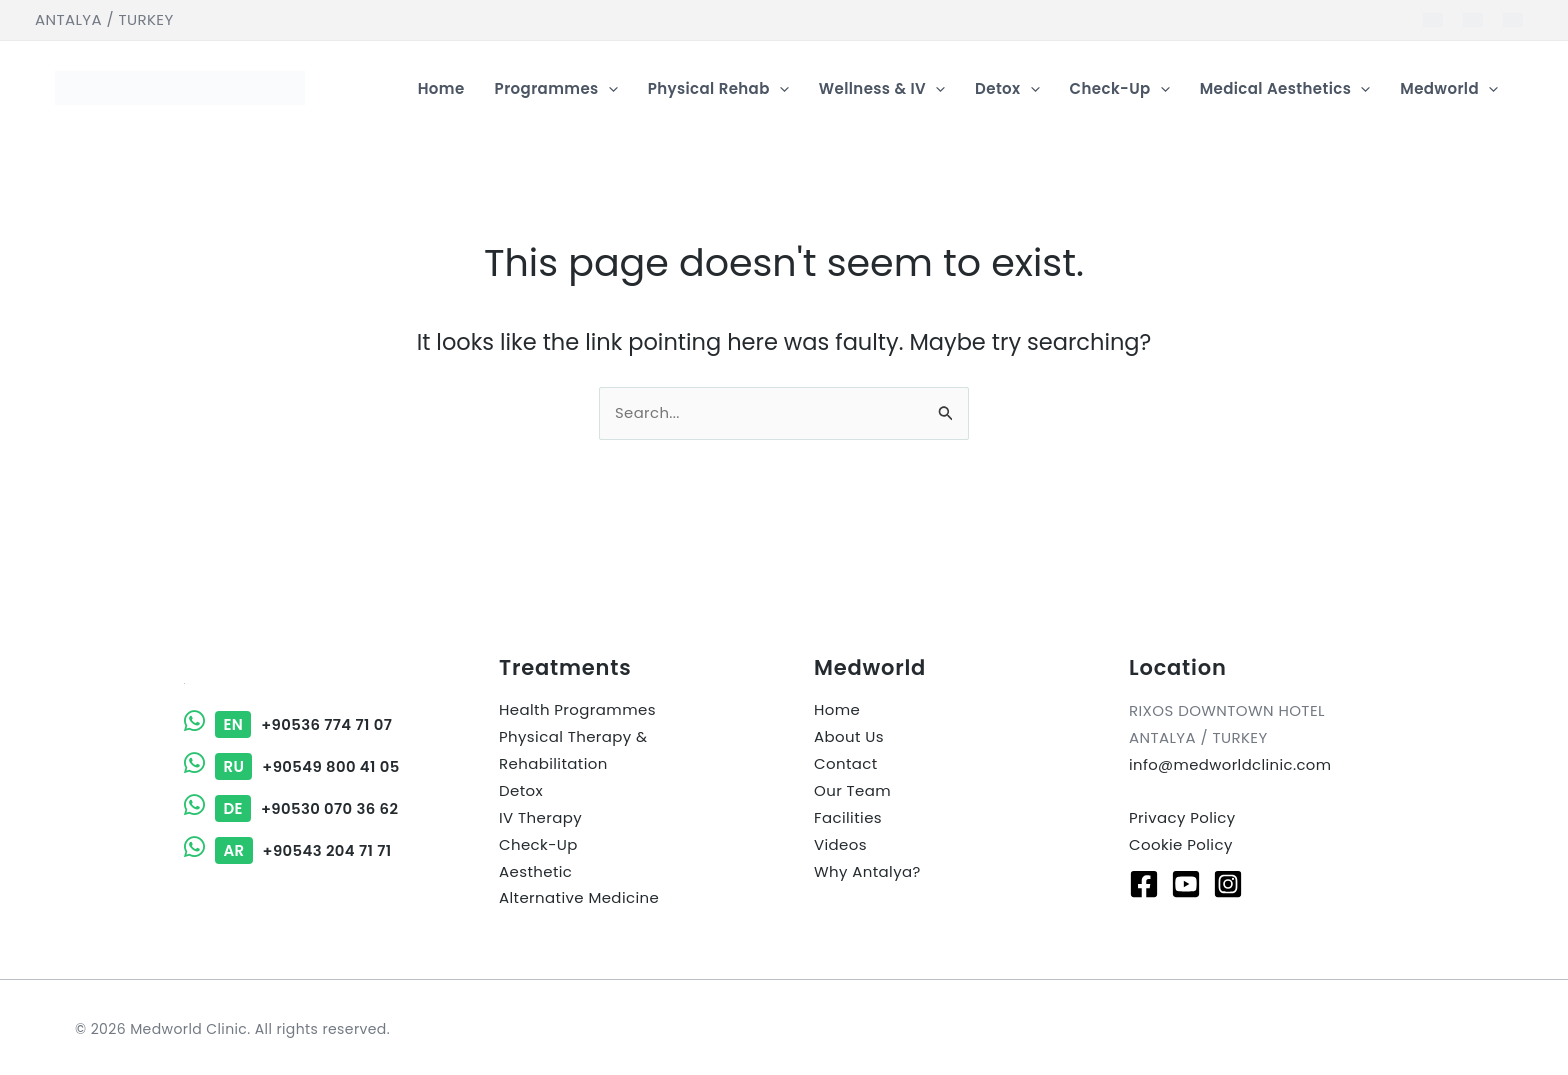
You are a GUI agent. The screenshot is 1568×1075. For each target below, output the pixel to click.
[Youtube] (1186, 883)
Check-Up (538, 845)
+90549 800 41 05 (292, 765)
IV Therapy (540, 818)
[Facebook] (1144, 883)
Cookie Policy (1181, 844)
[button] (608, 89)
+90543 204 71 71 (288, 847)
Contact (846, 764)
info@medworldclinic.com (1231, 764)
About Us (849, 737)
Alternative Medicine (579, 899)
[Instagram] (1228, 883)
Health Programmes (577, 710)
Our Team (852, 791)
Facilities (848, 818)
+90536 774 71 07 (289, 724)
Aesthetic (535, 872)
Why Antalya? (867, 872)
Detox (521, 791)
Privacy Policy (1182, 817)
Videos (840, 845)
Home (837, 710)
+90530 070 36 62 (292, 806)
